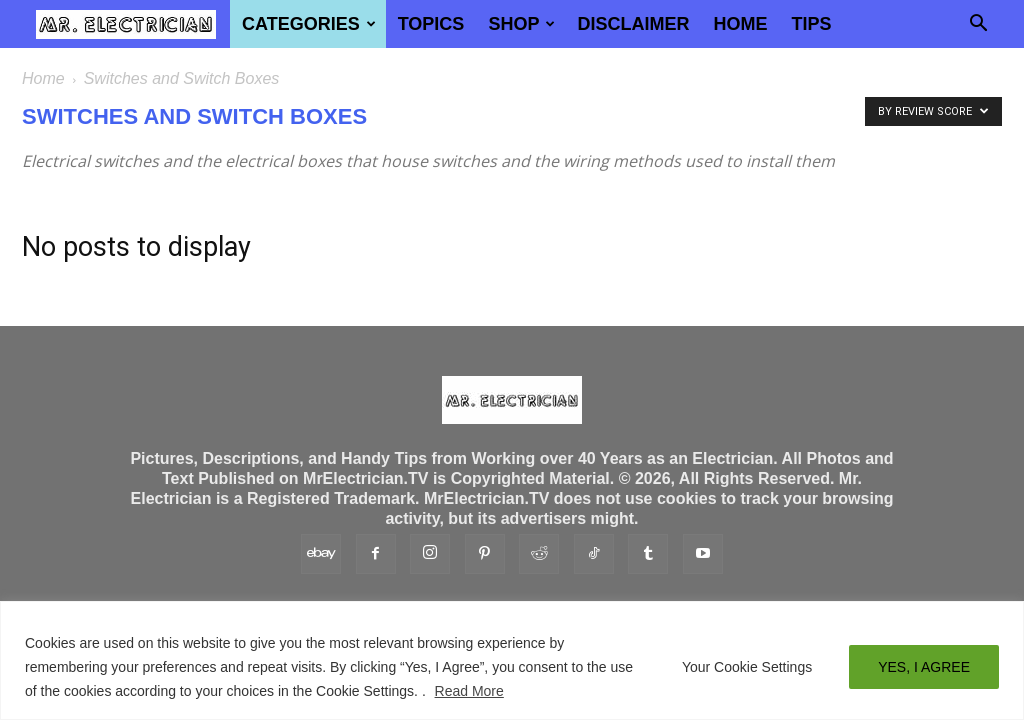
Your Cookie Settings (747, 667)
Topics (431, 24)
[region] (512, 660)
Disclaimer (633, 24)
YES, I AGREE (924, 667)
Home (740, 24)
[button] (978, 25)
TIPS (811, 24)
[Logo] (126, 24)
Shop (521, 24)
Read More (469, 691)
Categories (309, 24)
